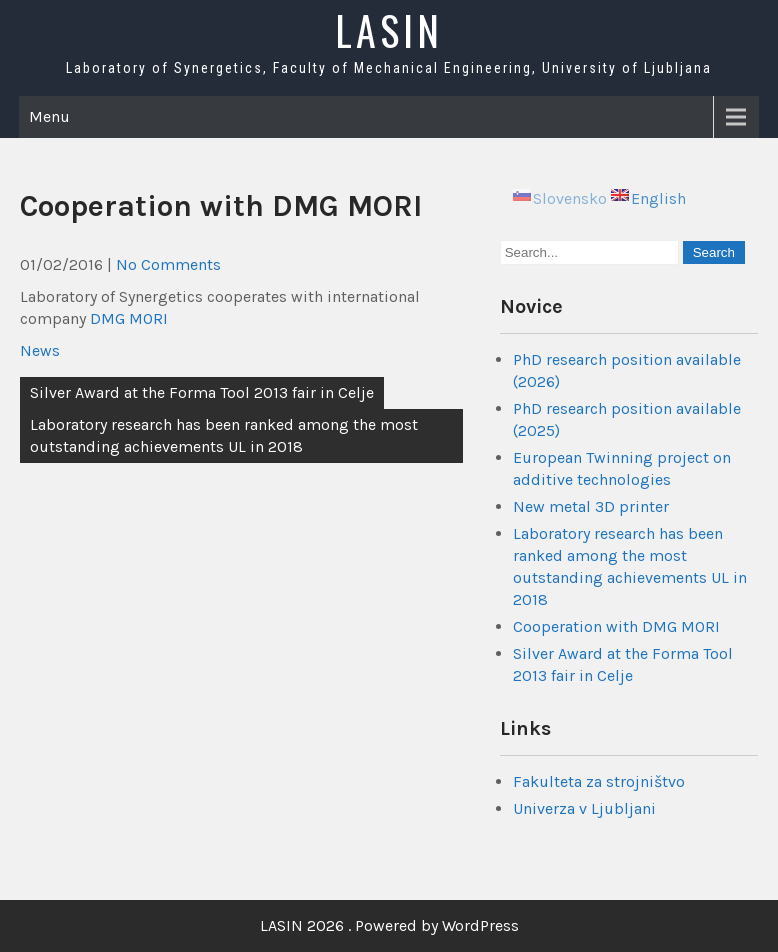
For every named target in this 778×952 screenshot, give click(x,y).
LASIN (389, 30)
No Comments (168, 264)
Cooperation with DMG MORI (616, 626)
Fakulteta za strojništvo (599, 781)
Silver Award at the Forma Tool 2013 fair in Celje (202, 392)
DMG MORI (129, 318)
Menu (49, 116)
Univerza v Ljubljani (584, 808)
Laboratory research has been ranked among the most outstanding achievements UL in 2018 (224, 435)
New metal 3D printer (591, 506)
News (40, 350)
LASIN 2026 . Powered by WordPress (389, 925)
